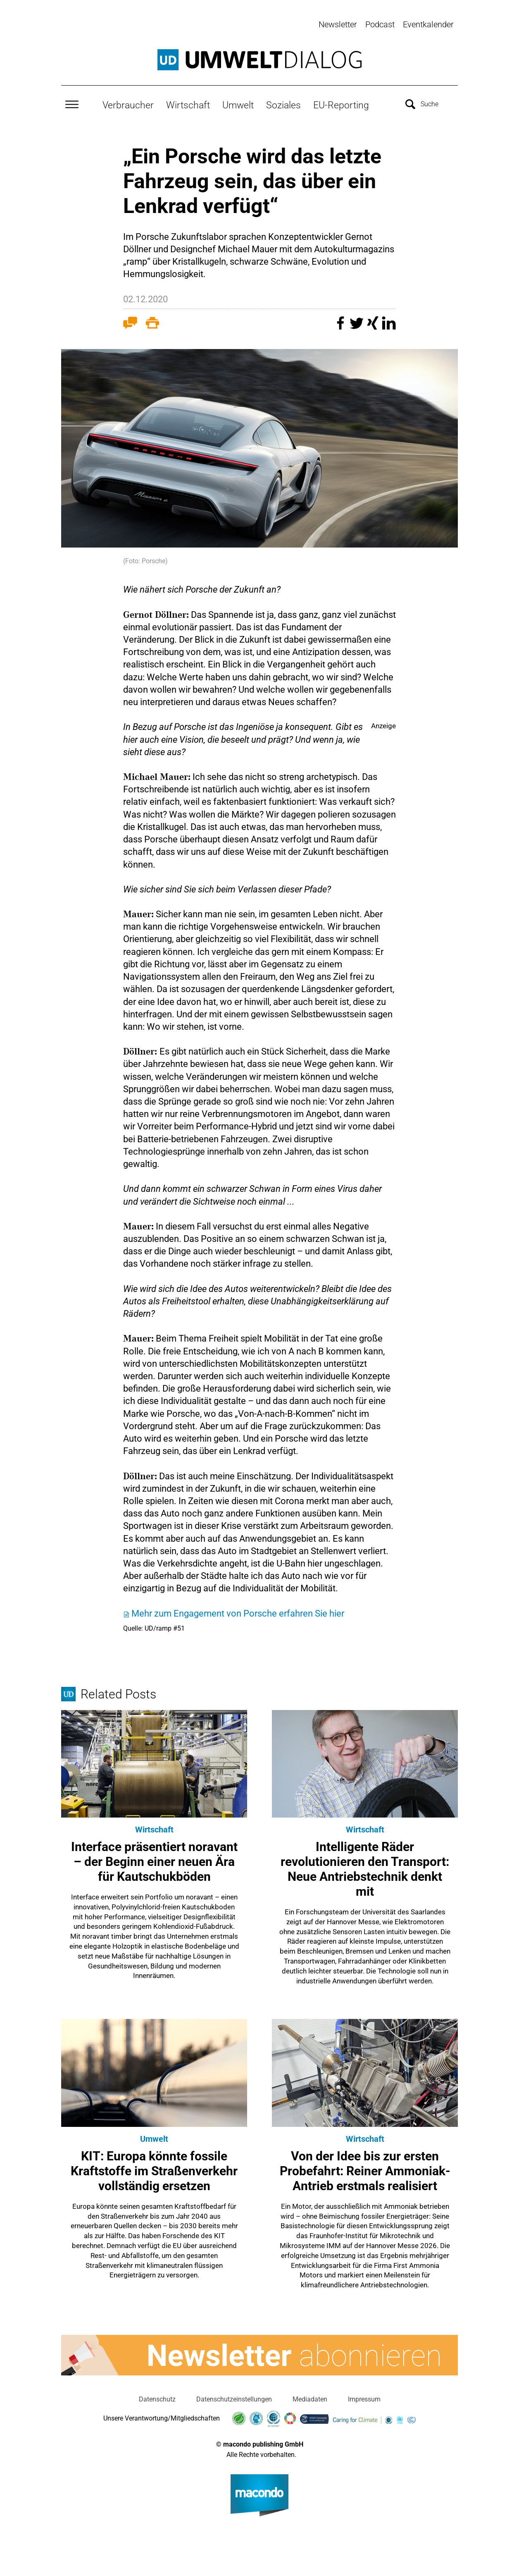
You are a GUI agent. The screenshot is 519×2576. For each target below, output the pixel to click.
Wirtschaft (188, 104)
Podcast (380, 24)
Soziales (283, 104)
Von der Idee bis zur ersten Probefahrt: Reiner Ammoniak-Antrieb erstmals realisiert (365, 2169)
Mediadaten (310, 2397)
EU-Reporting (341, 104)
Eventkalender (428, 24)
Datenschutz (157, 2397)
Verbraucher (128, 104)
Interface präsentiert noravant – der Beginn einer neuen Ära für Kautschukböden (154, 1860)
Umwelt (238, 104)
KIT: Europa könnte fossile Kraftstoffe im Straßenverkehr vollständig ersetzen (154, 2169)
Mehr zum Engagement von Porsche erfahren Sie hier (237, 1612)
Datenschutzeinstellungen (234, 2397)
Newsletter (338, 24)
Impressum (364, 2397)
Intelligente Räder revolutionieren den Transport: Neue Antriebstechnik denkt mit (365, 1867)
